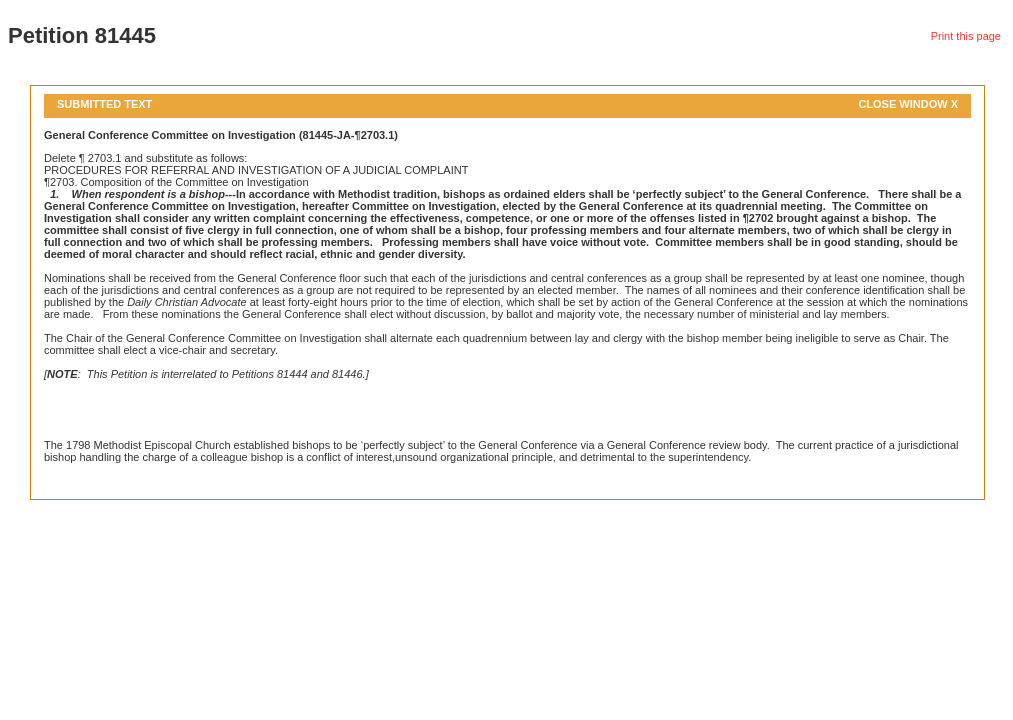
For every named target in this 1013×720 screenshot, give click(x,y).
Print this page (966, 36)
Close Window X (908, 104)
